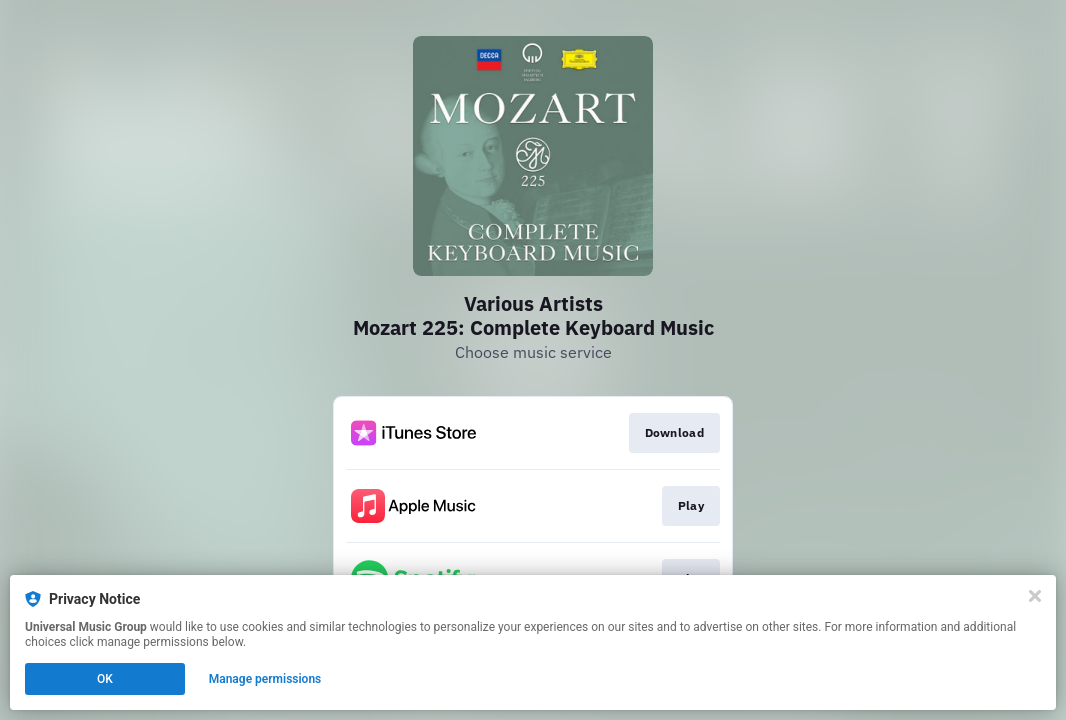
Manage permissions (265, 679)
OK (105, 679)
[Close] (1035, 596)
